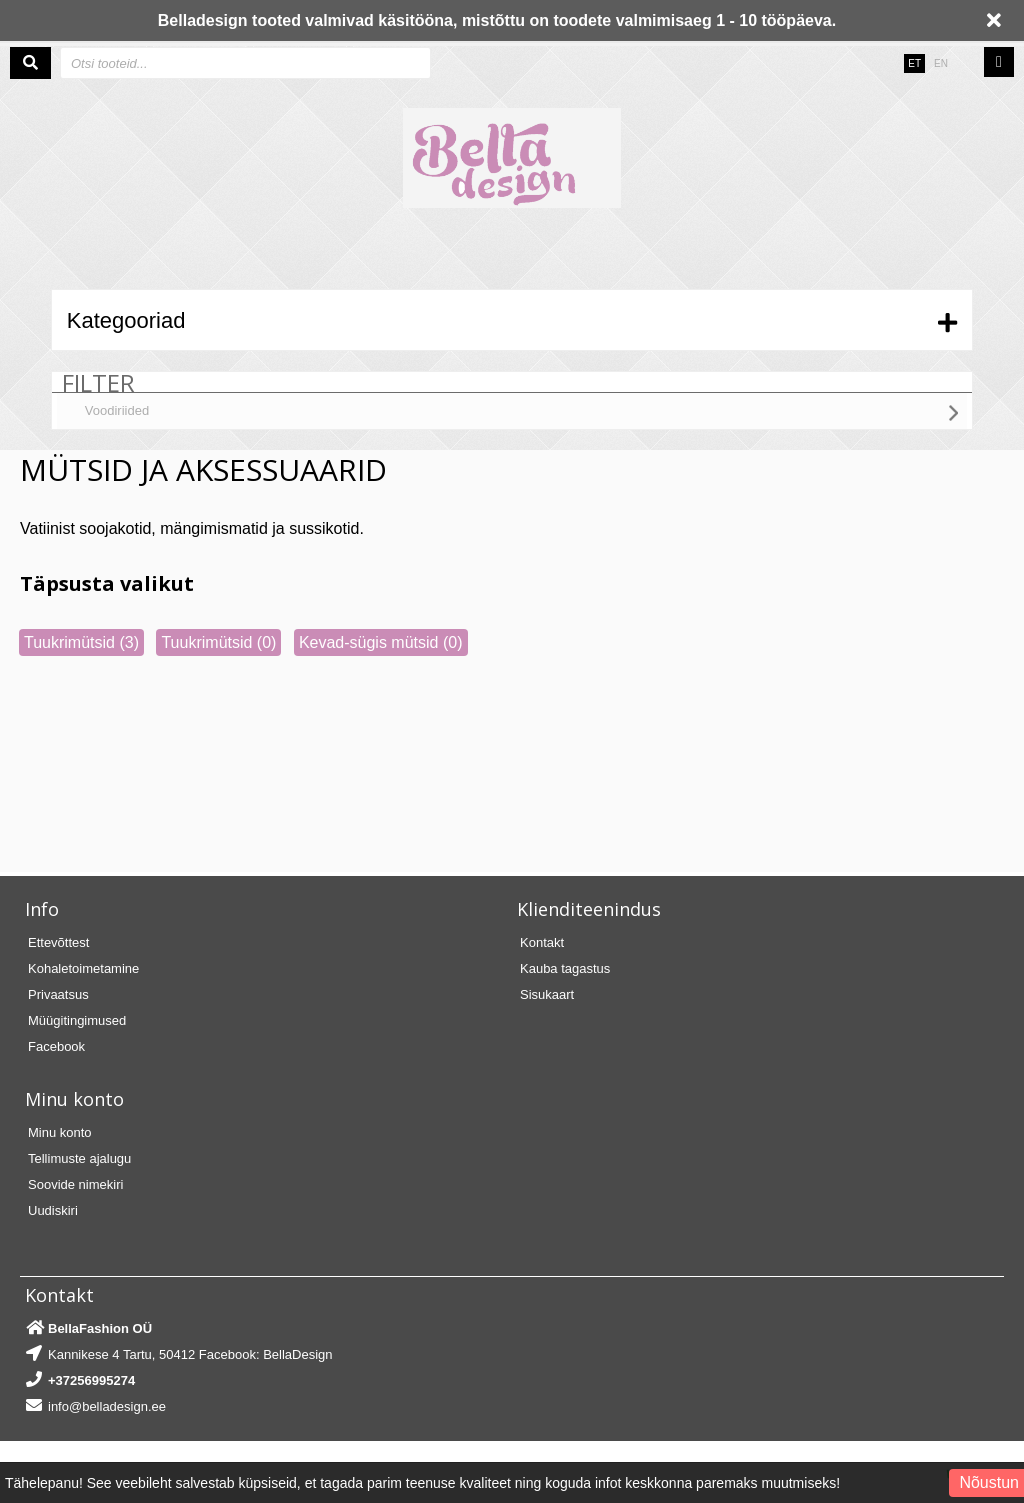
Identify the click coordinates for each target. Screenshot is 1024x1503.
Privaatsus (58, 994)
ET (914, 63)
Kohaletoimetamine (83, 968)
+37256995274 (91, 1380)
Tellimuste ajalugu (79, 1158)
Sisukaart (547, 994)
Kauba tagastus (565, 968)
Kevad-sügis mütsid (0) (381, 642)
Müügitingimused (77, 1020)
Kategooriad (126, 320)
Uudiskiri (53, 1210)
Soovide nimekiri (75, 1184)
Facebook (56, 1046)
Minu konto (60, 1132)
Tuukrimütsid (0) (218, 642)
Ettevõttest (58, 942)
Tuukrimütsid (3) (81, 642)
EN (941, 63)
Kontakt (542, 942)
